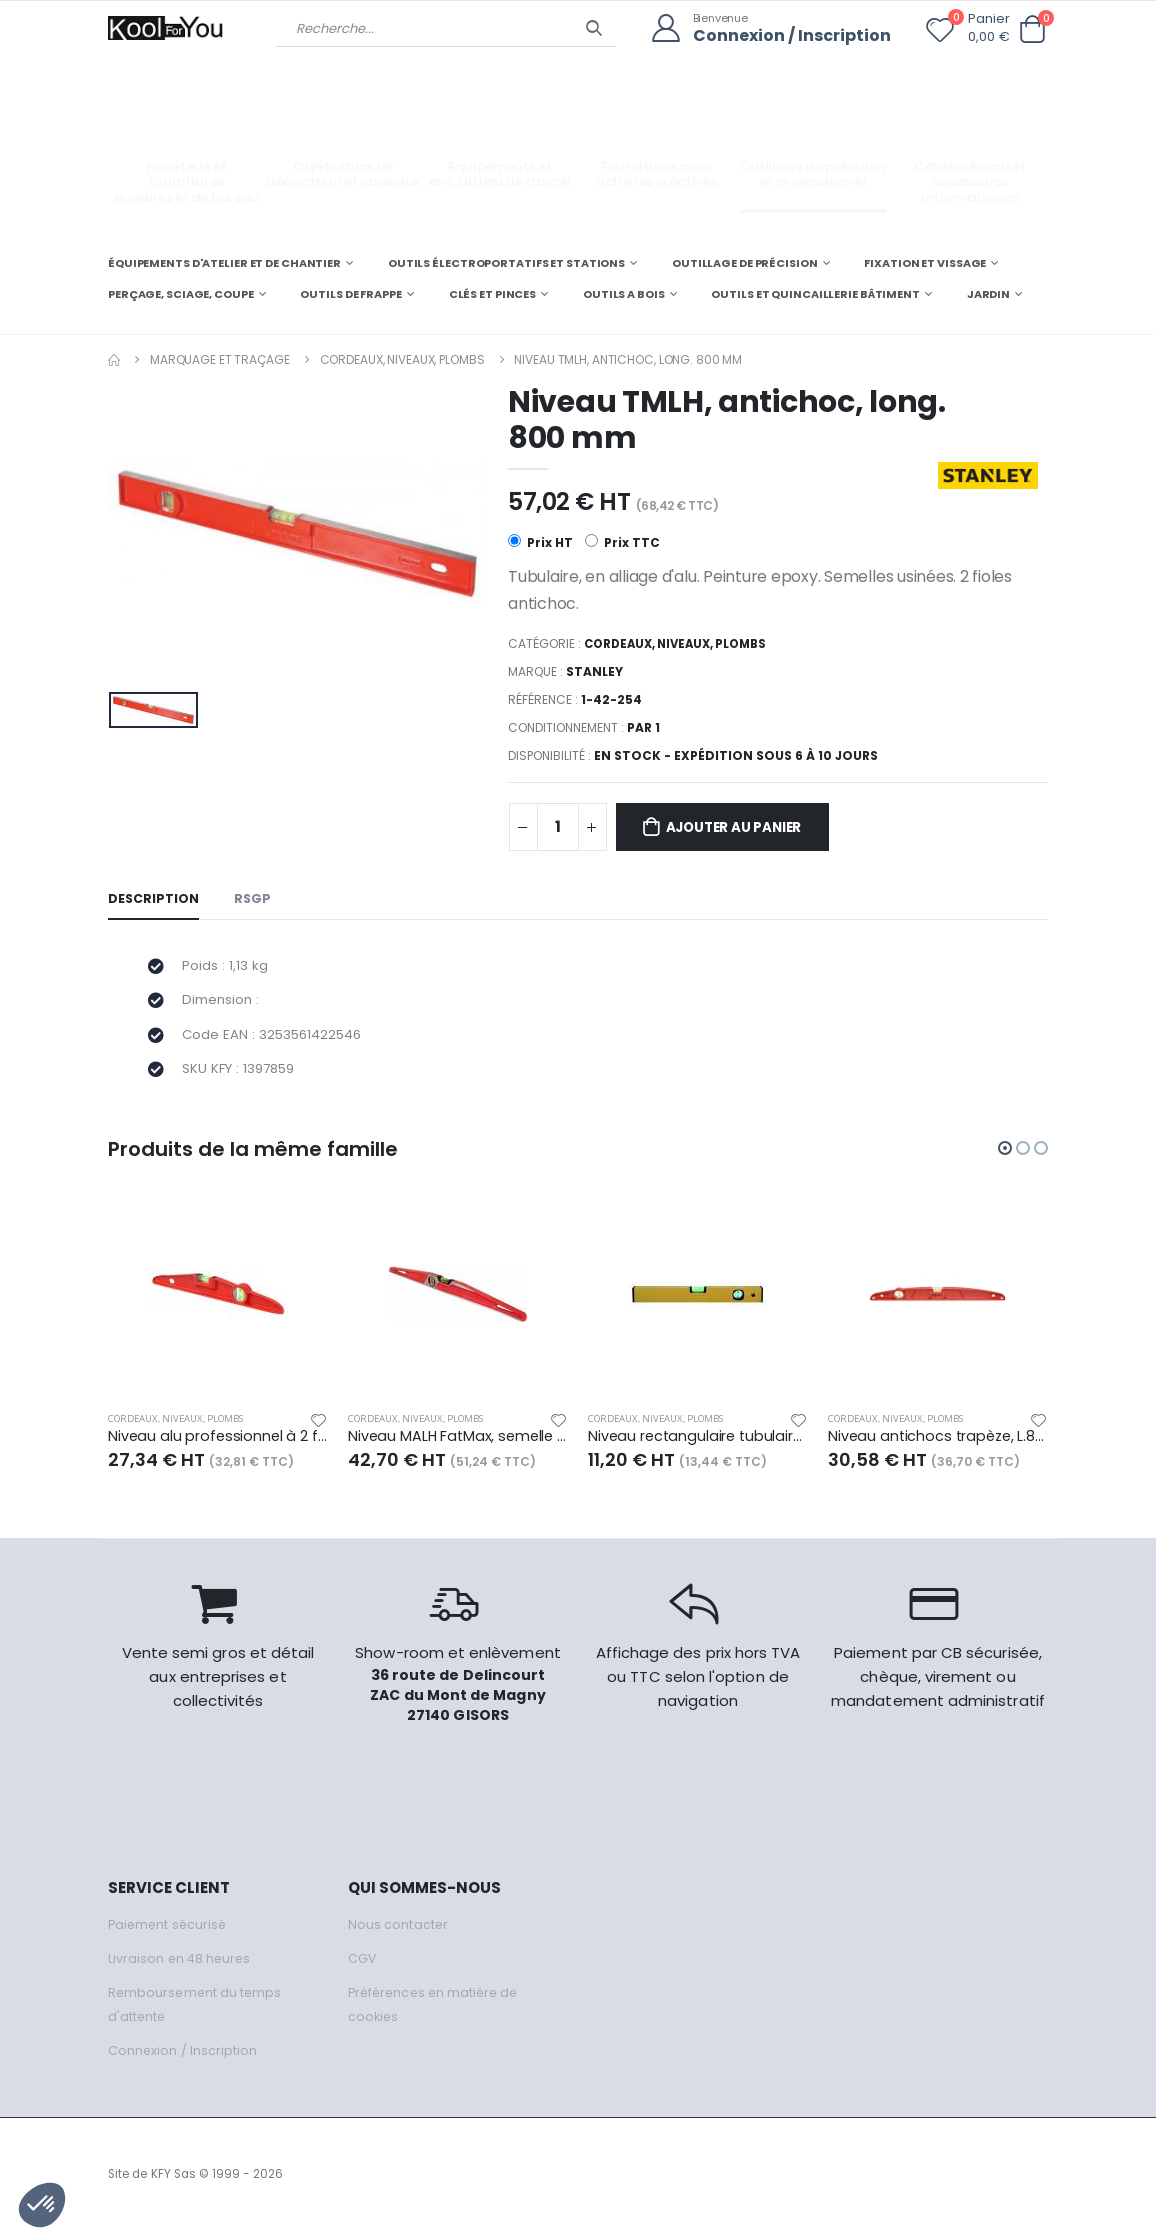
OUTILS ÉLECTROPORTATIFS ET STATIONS (506, 262)
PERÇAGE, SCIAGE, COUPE (181, 294)
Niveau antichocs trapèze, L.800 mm (938, 1446)
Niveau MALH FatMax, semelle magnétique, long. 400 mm (458, 1446)
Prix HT (540, 543)
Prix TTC (622, 543)
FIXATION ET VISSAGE (925, 262)
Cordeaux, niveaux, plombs (402, 358)
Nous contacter (398, 1933)
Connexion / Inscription (787, 35)
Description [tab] (154, 900)
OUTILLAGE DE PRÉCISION (745, 262)
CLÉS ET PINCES (492, 294)
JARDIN (988, 294)
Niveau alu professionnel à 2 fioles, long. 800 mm (218, 1446)
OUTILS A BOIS (624, 294)
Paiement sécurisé (169, 1933)
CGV (362, 1967)
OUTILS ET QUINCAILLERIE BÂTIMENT (815, 294)
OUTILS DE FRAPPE (350, 294)
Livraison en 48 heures (181, 1967)
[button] (1032, 29)
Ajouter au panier (741, 828)
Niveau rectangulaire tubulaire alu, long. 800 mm (698, 1446)
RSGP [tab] (254, 900)
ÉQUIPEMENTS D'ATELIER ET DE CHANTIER (224, 262)
